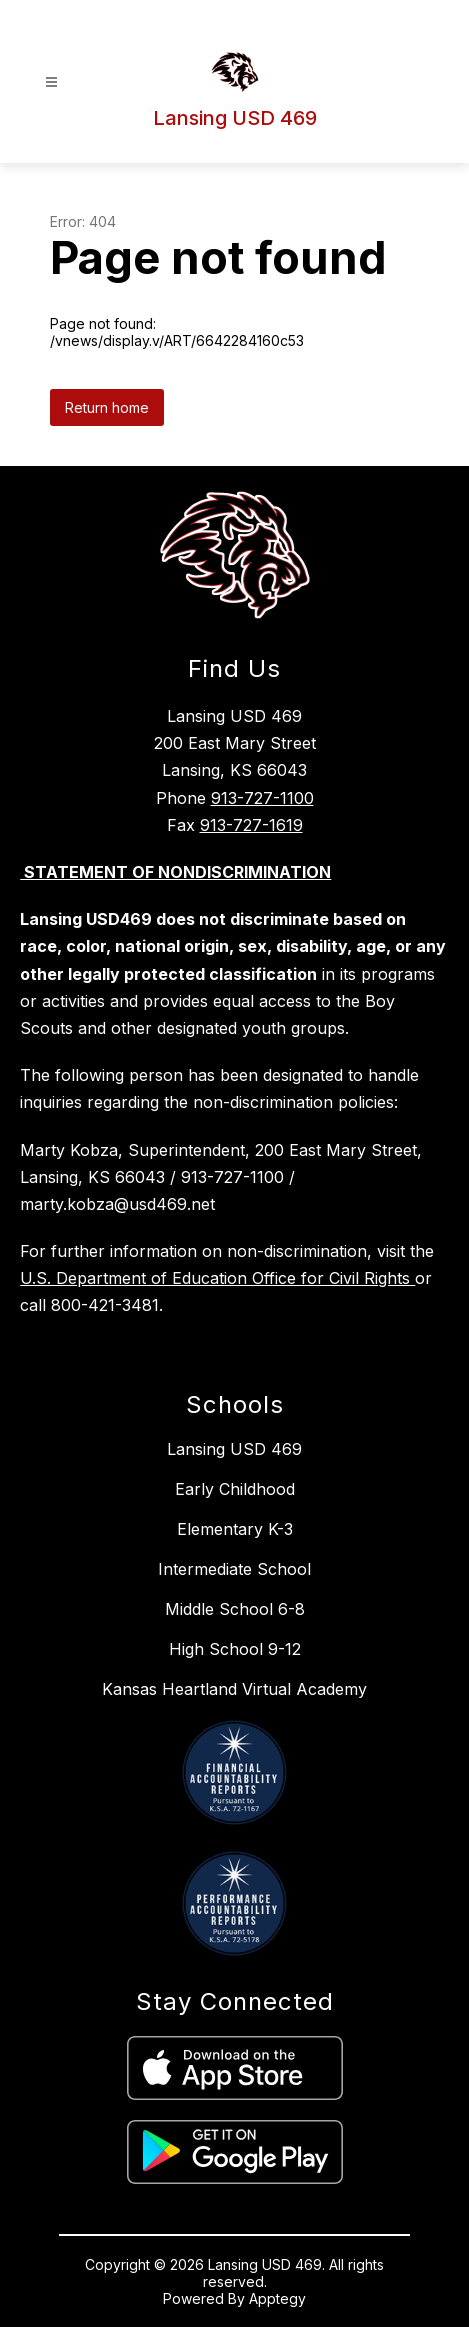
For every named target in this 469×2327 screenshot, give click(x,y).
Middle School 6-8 (235, 1609)
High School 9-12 (235, 1649)
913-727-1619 (251, 825)
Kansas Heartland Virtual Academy (234, 1689)
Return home (107, 407)
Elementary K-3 (235, 1529)
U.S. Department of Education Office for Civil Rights (217, 1278)
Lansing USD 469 (234, 1449)
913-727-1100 (262, 798)
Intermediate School (234, 1569)
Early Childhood (235, 1489)
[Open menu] (51, 82)
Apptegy (277, 2298)
